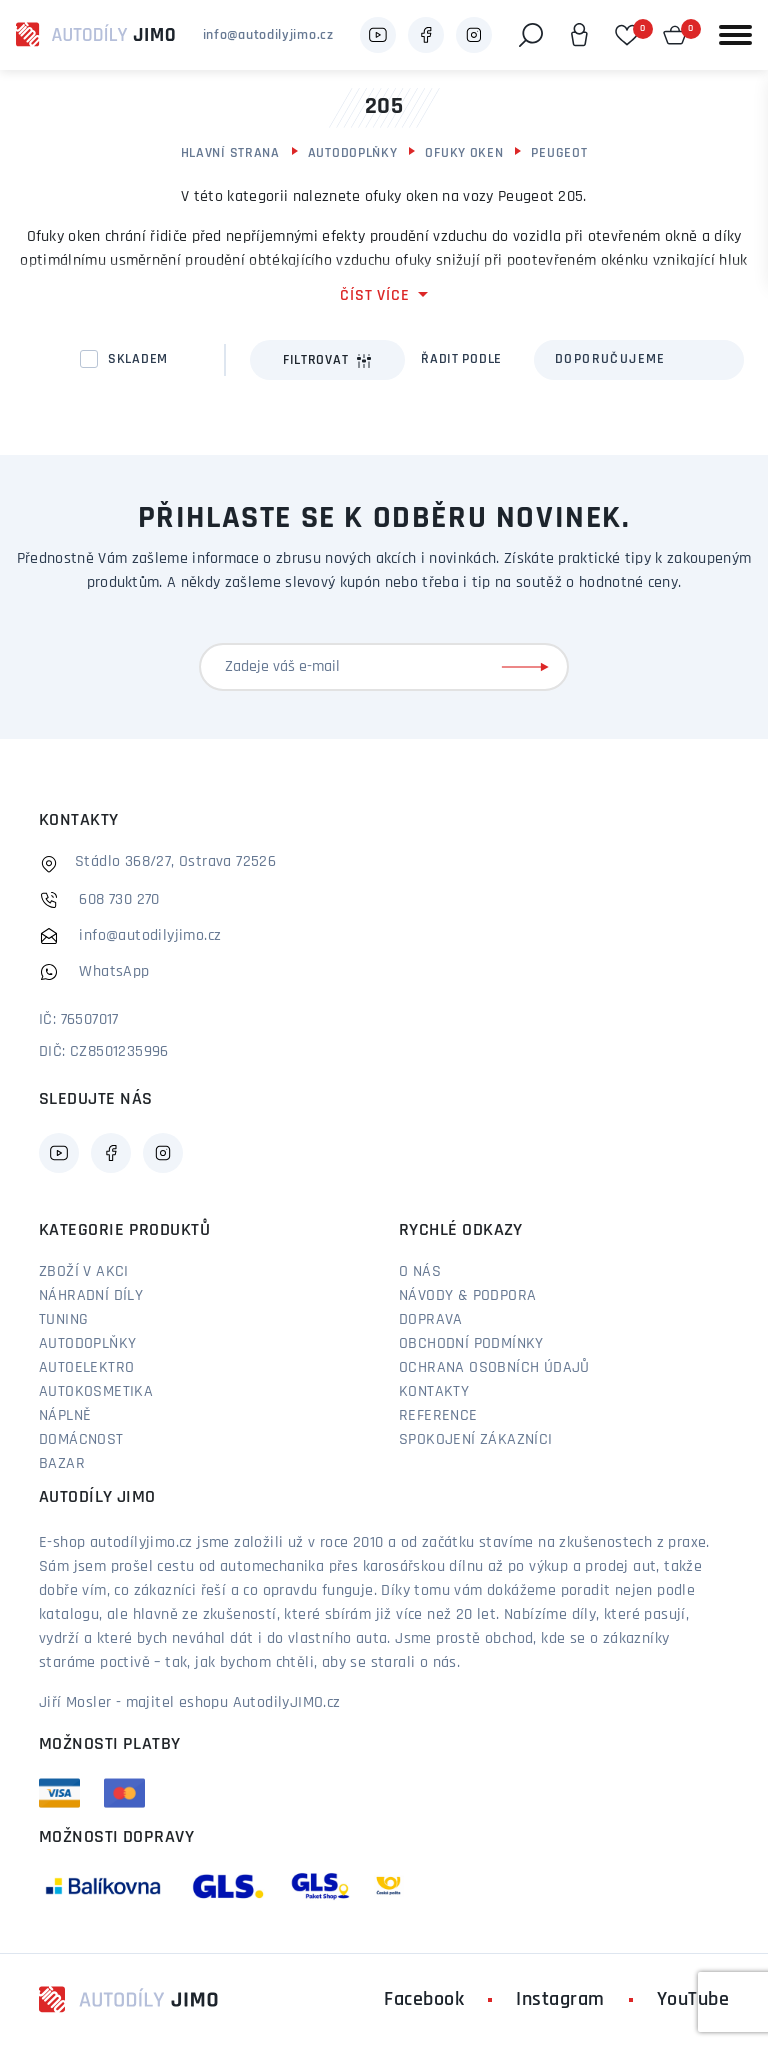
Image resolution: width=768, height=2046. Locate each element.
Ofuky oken (464, 153)
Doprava (431, 1320)
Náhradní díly (91, 1296)
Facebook (424, 2000)
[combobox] (639, 360)
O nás (420, 1272)
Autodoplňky (353, 153)
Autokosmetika (96, 1392)
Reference (438, 1416)
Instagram (560, 2000)
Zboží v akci (84, 1272)
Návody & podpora (467, 1296)
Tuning (63, 1320)
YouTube (693, 2000)
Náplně (65, 1416)
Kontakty (434, 1392)
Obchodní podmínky (471, 1344)
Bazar (62, 1464)
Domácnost (81, 1440)
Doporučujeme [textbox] (610, 359)
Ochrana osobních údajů (494, 1368)
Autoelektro (86, 1368)
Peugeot (559, 153)
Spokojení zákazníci (476, 1440)
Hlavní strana (230, 153)
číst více (374, 296)
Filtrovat (327, 361)
